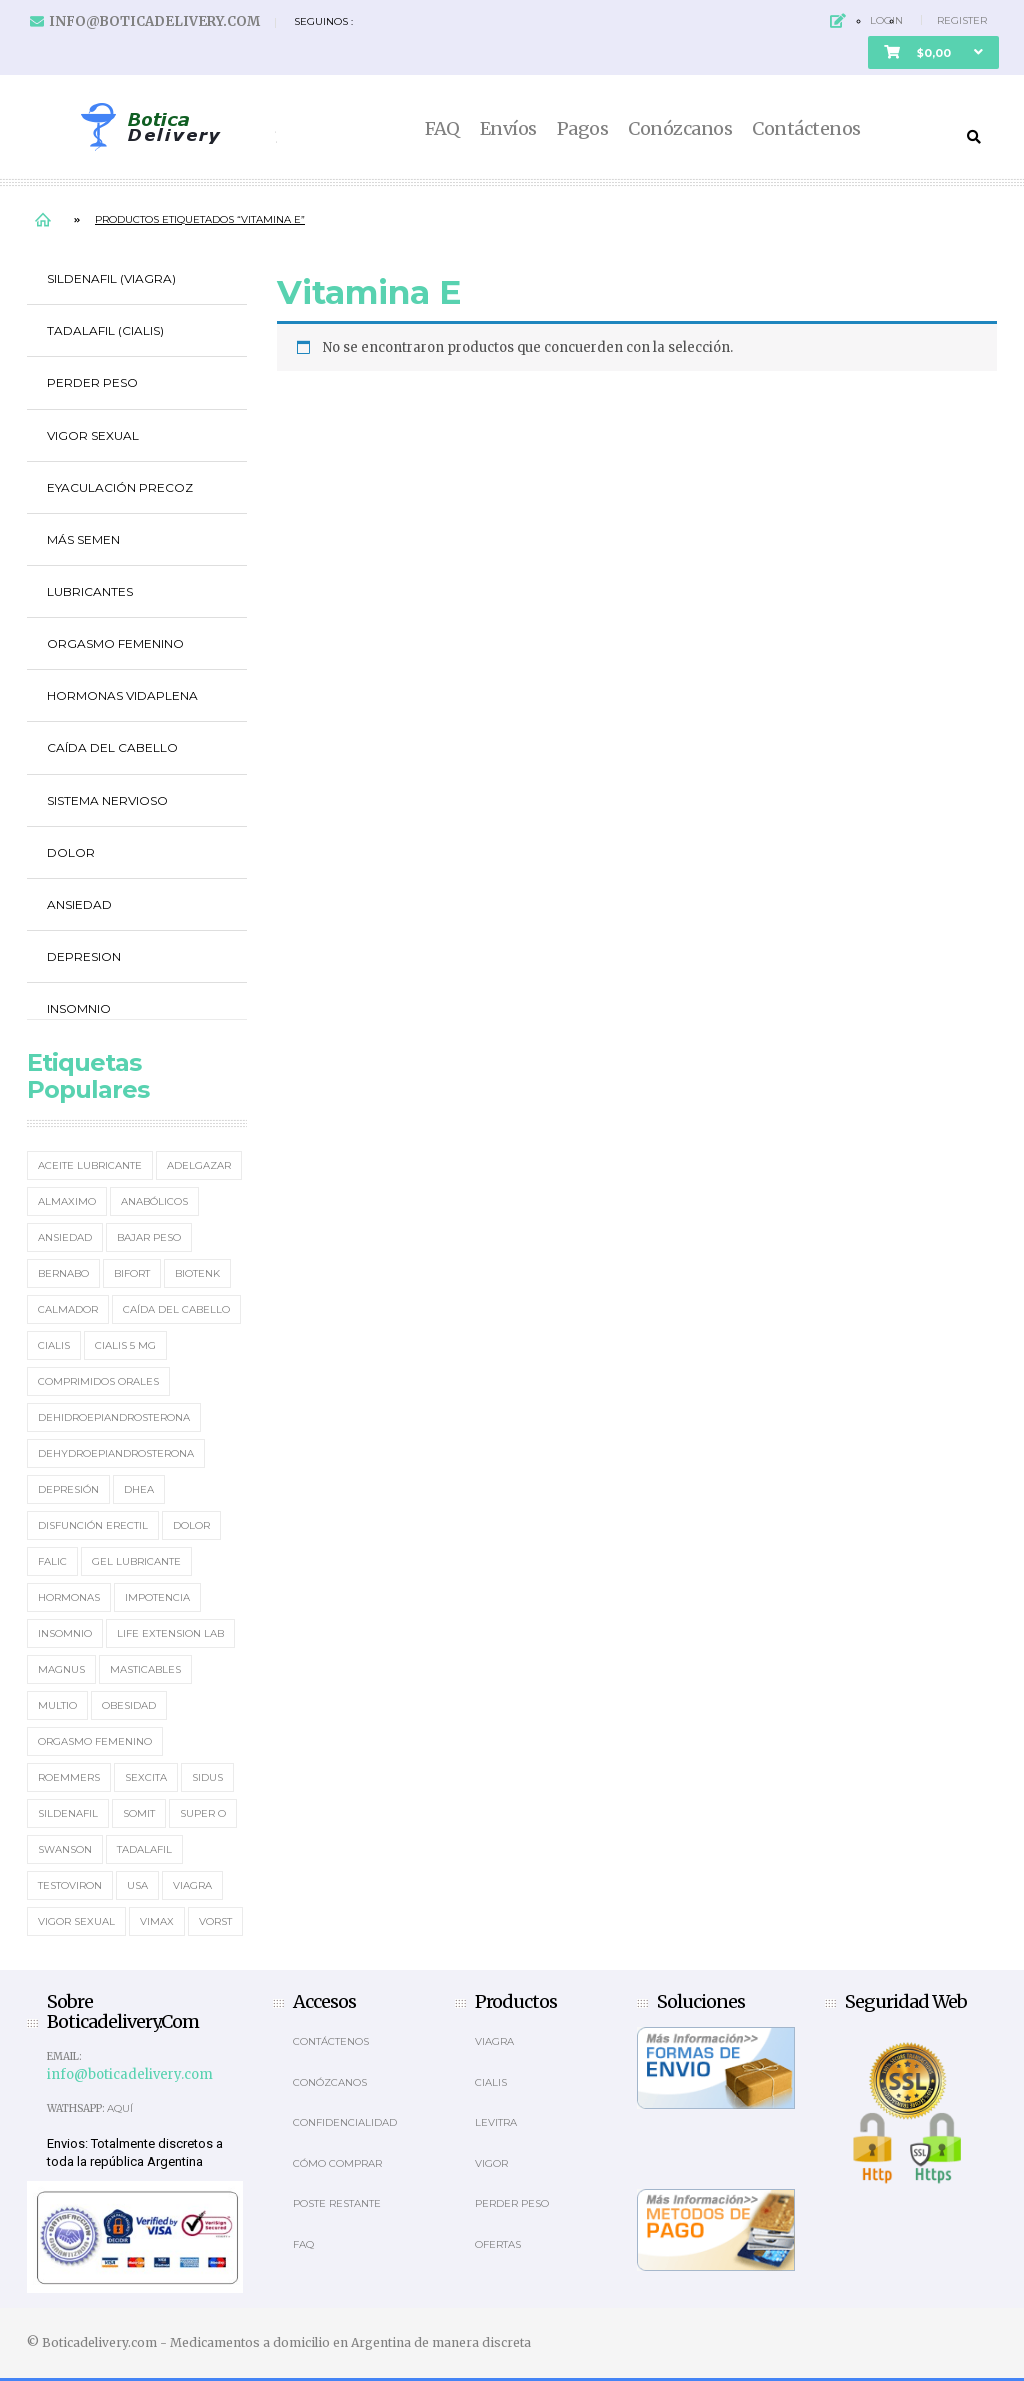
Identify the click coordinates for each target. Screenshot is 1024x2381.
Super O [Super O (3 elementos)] (203, 1813)
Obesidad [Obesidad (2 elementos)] (129, 1705)
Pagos (583, 129)
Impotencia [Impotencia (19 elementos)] (157, 1597)
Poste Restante (337, 2203)
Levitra (496, 2122)
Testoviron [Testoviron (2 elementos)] (70, 1885)
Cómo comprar (337, 2163)
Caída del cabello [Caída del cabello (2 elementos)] (176, 1309)
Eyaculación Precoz (120, 487)
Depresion (84, 956)
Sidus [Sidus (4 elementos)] (207, 1777)
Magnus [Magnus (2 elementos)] (61, 1669)
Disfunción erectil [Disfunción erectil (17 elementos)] (93, 1525)
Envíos (508, 129)
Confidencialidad (345, 2122)
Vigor (491, 2163)
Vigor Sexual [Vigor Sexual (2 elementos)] (76, 1921)
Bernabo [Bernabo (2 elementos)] (63, 1273)
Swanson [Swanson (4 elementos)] (65, 1849)
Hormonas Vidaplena (122, 695)
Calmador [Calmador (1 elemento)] (68, 1309)
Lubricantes (90, 591)
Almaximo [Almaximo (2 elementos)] (67, 1201)
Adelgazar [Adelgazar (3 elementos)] (199, 1165)
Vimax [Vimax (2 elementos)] (157, 1921)
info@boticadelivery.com (154, 21)
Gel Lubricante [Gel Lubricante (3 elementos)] (136, 1561)
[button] (933, 52)
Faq (303, 2244)
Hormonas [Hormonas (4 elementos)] (69, 1597)
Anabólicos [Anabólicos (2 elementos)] (154, 1201)
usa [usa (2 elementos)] (137, 1885)
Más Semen (83, 539)
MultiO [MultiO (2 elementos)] (57, 1705)
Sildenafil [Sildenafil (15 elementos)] (68, 1813)
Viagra (494, 2041)
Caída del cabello (112, 747)
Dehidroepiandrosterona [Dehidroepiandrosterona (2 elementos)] (114, 1417)
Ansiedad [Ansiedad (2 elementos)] (65, 1237)
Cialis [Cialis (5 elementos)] (54, 1345)
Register (962, 20)
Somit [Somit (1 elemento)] (139, 1813)
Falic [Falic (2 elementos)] (52, 1561)
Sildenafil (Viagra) (111, 278)
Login (886, 20)
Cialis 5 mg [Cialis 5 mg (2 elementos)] (125, 1345)
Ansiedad (79, 904)
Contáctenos (806, 129)
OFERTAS (498, 2244)
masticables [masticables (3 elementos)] (145, 1669)
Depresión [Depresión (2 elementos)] (68, 1489)
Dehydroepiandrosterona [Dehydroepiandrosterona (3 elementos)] (116, 1453)
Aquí (120, 2108)
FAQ (442, 129)
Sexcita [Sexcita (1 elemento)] (146, 1777)
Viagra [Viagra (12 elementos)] (192, 1885)
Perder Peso (92, 382)
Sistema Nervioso (107, 800)
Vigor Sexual (93, 435)
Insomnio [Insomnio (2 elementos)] (65, 1633)
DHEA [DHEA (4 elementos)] (139, 1489)
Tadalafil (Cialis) (105, 330)
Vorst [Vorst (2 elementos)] (215, 1921)
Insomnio (79, 1008)
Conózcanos (680, 129)
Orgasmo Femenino (115, 643)
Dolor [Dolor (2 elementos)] (191, 1525)
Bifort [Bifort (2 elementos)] (132, 1273)
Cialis (491, 2082)
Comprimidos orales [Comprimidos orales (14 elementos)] (98, 1381)
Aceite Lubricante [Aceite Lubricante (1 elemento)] (90, 1165)
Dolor (71, 852)
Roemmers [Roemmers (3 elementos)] (69, 1777)
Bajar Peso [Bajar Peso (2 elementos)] (149, 1237)
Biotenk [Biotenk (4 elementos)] (197, 1273)
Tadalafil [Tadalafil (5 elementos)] (144, 1849)
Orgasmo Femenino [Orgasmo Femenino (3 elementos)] (95, 1741)
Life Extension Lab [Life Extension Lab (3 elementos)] (170, 1633)
